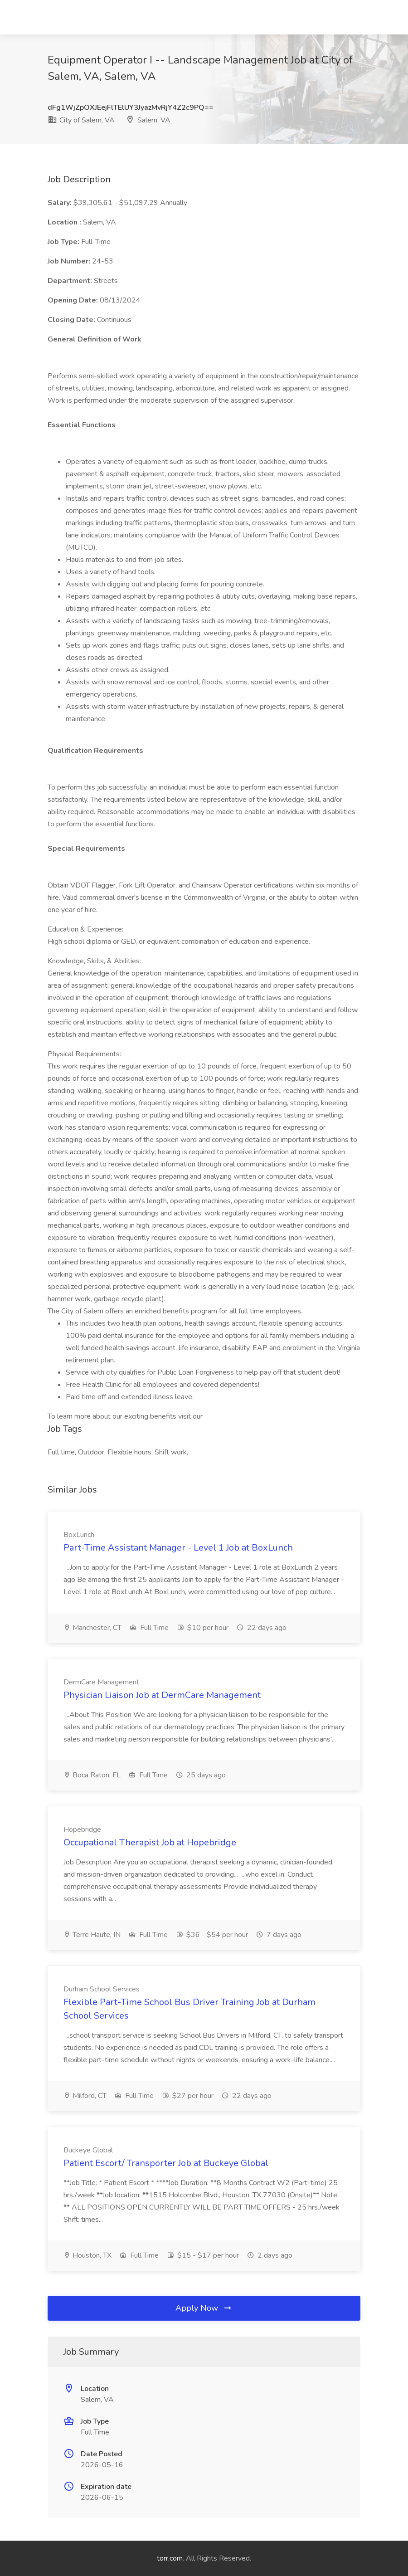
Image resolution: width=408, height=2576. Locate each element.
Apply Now (204, 2308)
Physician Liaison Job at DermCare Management (162, 1695)
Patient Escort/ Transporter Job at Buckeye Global (165, 2163)
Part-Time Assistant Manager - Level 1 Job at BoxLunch (178, 1548)
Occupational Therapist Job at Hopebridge (149, 1842)
